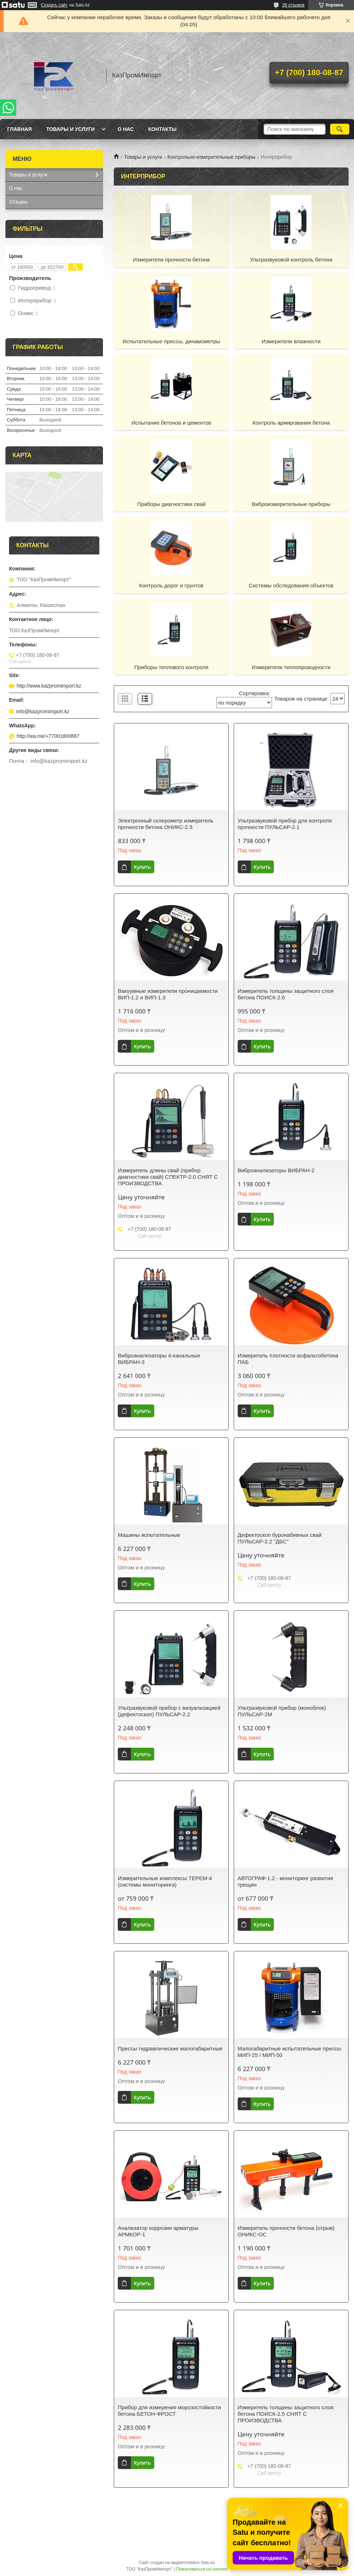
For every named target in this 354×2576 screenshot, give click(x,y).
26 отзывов (293, 5)
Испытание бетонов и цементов (171, 423)
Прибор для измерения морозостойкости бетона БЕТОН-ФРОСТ (169, 2410)
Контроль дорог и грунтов (171, 585)
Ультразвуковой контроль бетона (291, 259)
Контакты (162, 129)
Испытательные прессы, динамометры (171, 341)
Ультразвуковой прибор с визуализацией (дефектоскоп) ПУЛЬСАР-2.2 (169, 1711)
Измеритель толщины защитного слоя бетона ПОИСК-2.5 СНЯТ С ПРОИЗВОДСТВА (286, 2413)
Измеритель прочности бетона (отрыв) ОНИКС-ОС (286, 2231)
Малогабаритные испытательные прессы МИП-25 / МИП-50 (289, 2051)
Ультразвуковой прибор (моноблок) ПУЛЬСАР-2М (282, 1711)
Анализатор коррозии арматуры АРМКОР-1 (158, 2231)
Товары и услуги (70, 129)
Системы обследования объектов (291, 585)
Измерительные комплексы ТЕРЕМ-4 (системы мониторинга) (165, 1881)
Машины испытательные (149, 1535)
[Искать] (339, 129)
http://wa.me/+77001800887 (48, 736)
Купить (142, 867)
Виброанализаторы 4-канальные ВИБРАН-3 (159, 1358)
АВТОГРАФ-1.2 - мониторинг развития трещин (285, 1881)
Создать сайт (54, 5)
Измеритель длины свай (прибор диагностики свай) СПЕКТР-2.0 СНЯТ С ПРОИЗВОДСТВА (168, 1176)
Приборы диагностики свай (171, 504)
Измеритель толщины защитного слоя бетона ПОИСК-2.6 (286, 994)
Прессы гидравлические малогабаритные (170, 2048)
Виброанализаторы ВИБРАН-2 (276, 1170)
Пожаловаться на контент (202, 2569)
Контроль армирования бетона (291, 423)
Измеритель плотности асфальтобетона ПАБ (288, 1358)
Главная (19, 129)
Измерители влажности (291, 341)
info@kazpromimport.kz (42, 711)
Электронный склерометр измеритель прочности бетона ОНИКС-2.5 (165, 823)
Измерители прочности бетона (171, 259)
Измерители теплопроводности (291, 667)
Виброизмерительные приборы (291, 504)
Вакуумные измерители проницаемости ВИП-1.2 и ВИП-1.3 (167, 994)
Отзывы (18, 202)
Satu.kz (207, 2562)
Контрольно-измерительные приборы (212, 157)
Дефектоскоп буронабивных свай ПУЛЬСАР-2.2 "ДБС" (279, 1538)
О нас (125, 129)
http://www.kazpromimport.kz (49, 686)
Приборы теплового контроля (171, 667)
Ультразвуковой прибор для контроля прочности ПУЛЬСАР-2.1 (285, 823)
